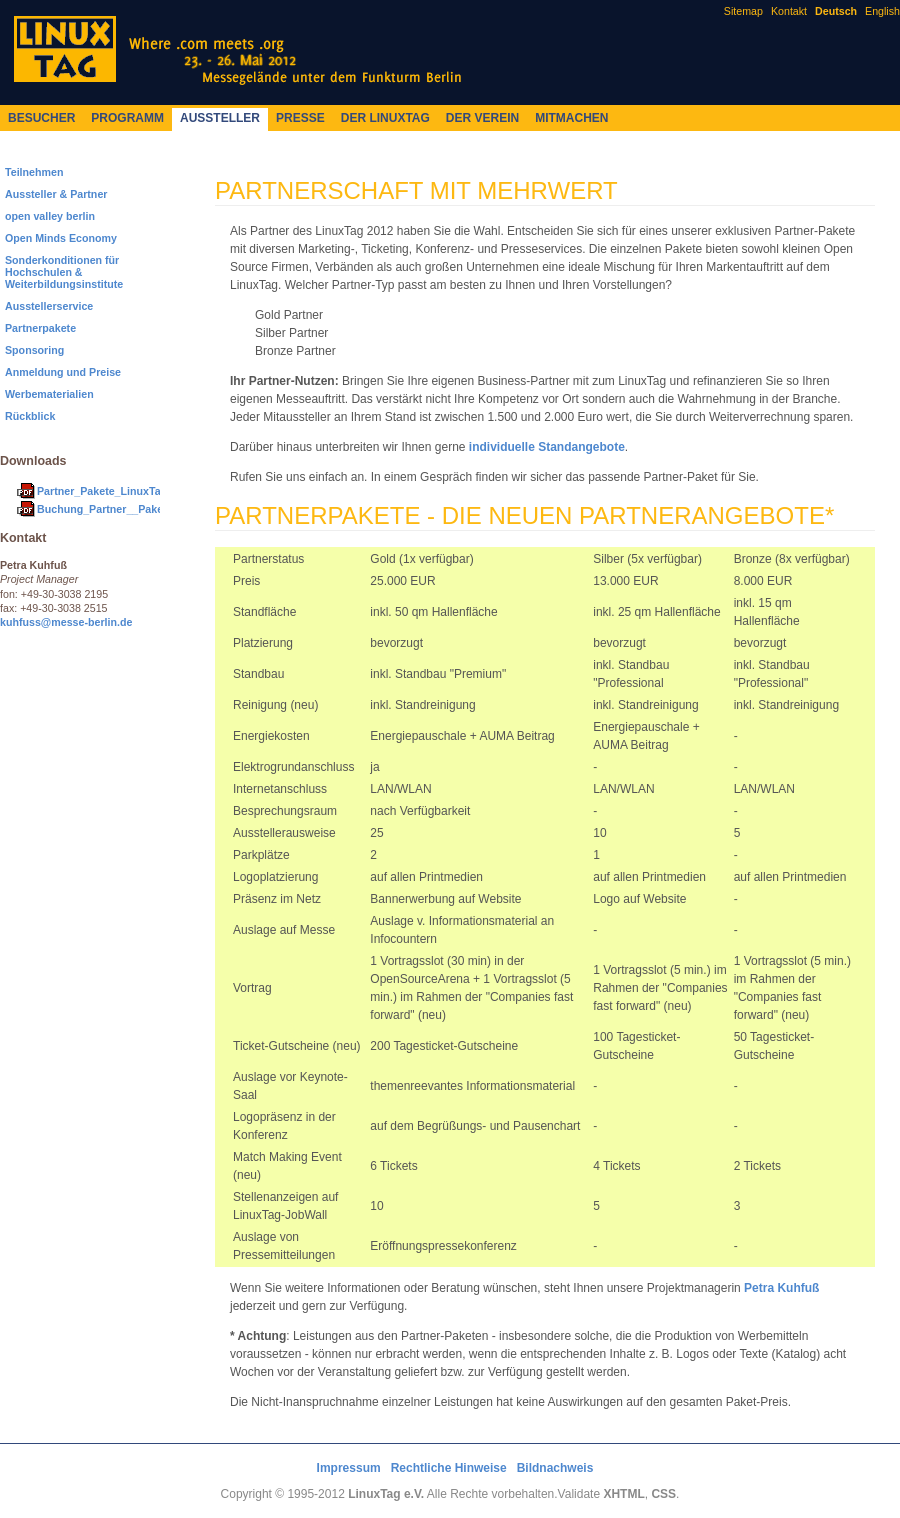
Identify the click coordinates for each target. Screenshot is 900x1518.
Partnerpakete (40, 328)
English (882, 11)
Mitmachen (571, 118)
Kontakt (789, 11)
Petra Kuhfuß (781, 1288)
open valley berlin (50, 216)
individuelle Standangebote (547, 447)
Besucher (41, 118)
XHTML (623, 1494)
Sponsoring (34, 350)
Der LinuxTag (385, 118)
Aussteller (220, 118)
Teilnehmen (34, 172)
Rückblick (30, 416)
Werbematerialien (49, 394)
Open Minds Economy (61, 238)
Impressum (349, 1468)
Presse (300, 118)
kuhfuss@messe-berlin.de (66, 622)
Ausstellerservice (49, 306)
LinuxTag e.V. (386, 1494)
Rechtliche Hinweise (449, 1468)
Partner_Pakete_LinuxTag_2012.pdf (126, 491)
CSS (663, 1494)
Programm (127, 118)
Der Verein (482, 118)
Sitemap (743, 11)
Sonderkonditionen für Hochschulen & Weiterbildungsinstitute (64, 272)
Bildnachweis (555, 1468)
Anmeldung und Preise (63, 372)
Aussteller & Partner (56, 194)
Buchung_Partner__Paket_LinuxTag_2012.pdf (152, 509)
